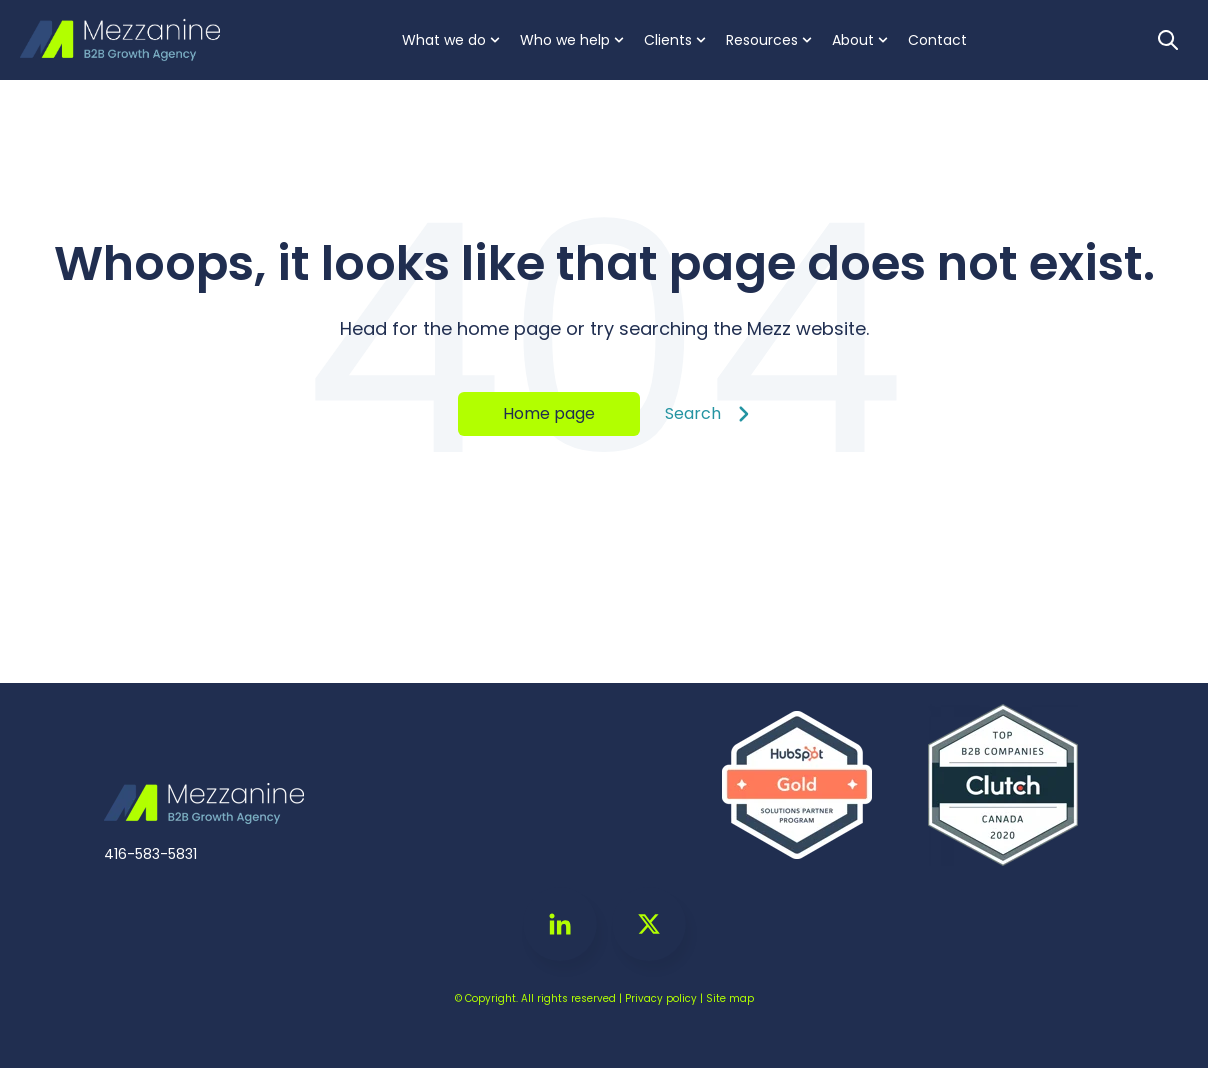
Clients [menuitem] (668, 40)
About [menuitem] (853, 40)
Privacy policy (661, 998)
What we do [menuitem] (444, 40)
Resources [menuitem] (762, 40)
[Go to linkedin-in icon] (560, 924)
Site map (730, 998)
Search (707, 413)
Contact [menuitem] (937, 40)
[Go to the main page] (120, 39)
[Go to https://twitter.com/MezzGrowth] (649, 924)
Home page (549, 413)
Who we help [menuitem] (565, 40)
